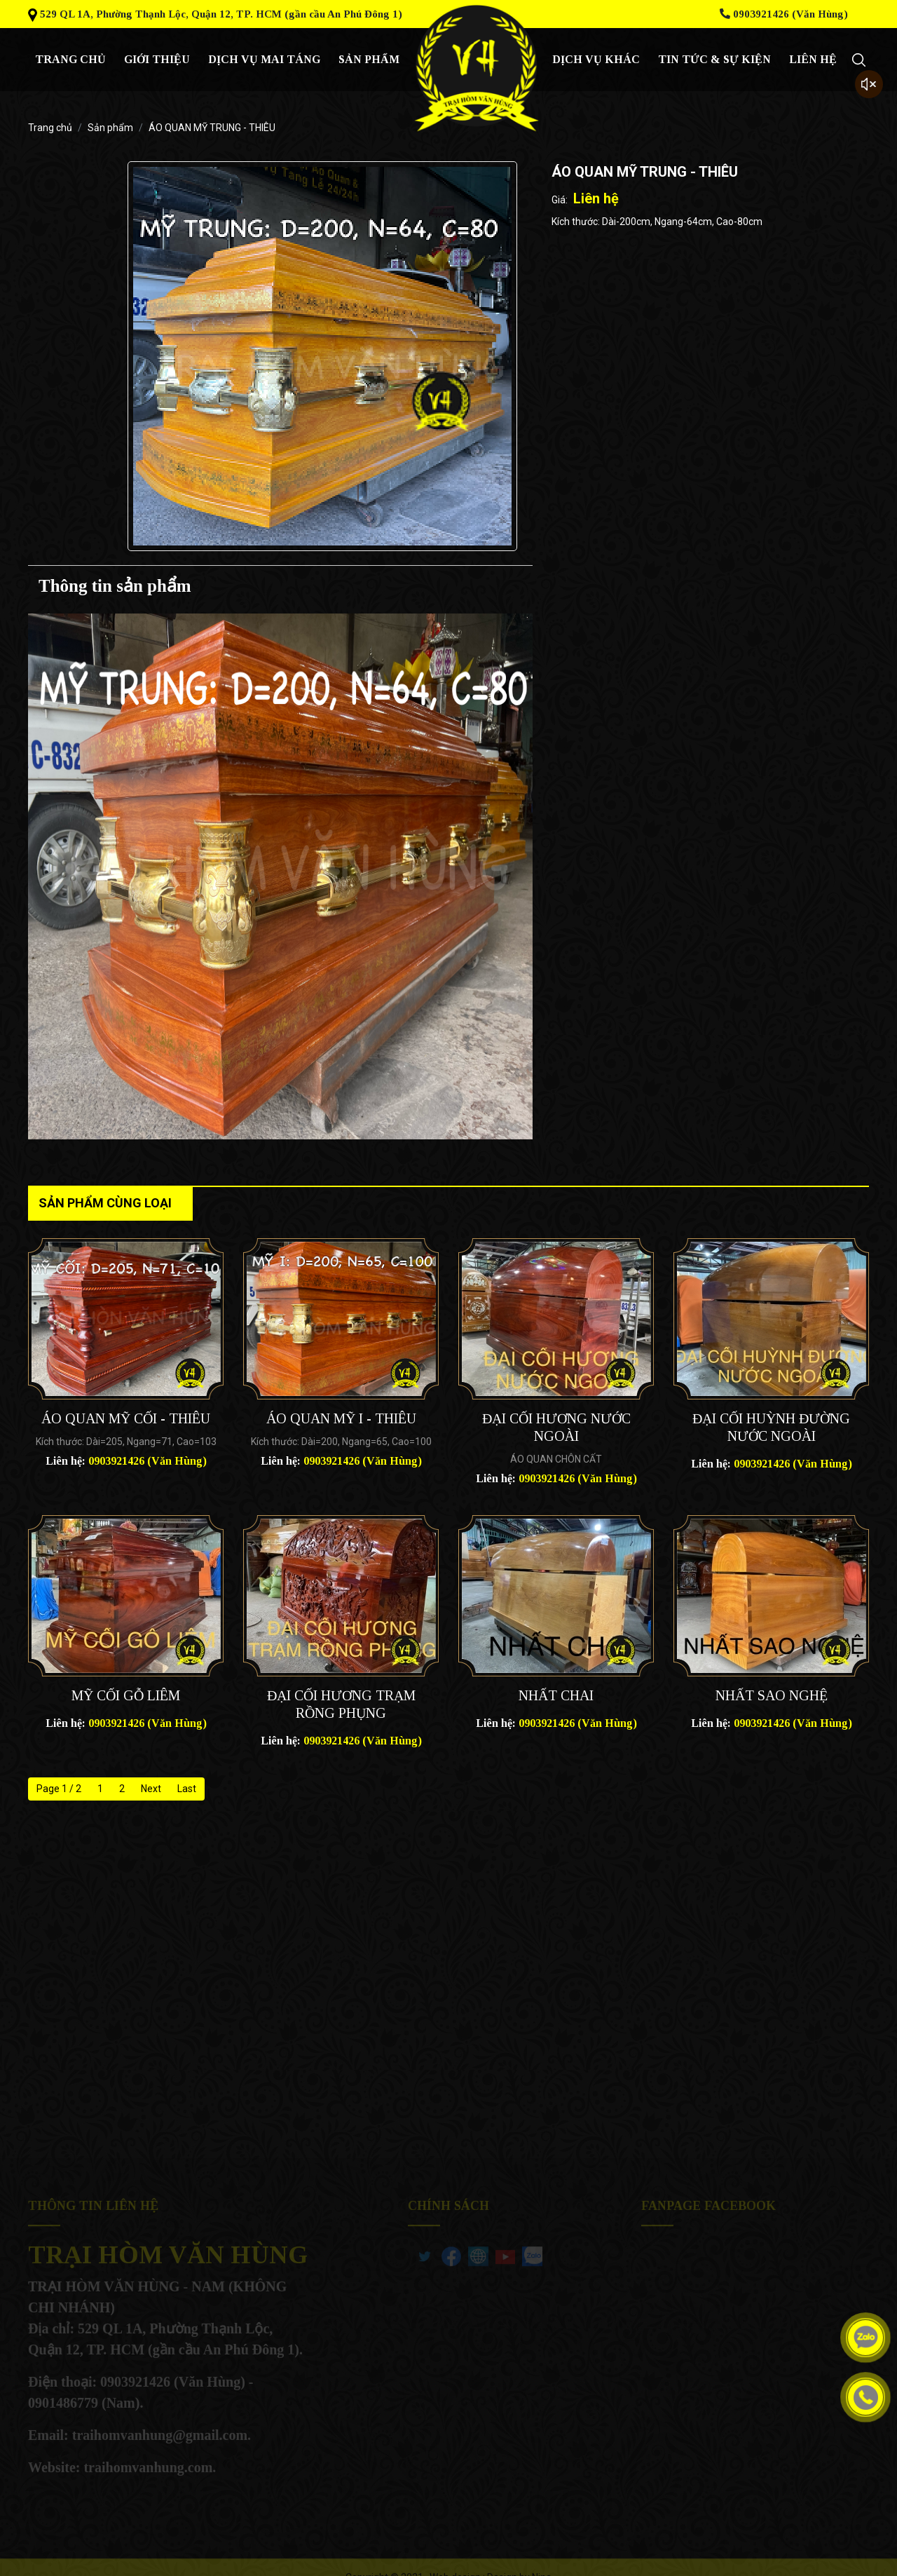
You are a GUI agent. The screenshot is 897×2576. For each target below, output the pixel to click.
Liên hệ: (126, 1461)
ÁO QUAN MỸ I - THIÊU (341, 1418)
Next (151, 1788)
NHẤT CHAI (556, 1695)
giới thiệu (157, 59)
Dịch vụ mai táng (264, 59)
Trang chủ (70, 59)
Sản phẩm (368, 59)
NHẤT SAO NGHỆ (771, 1695)
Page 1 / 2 (58, 1788)
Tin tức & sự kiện (714, 59)
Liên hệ (813, 59)
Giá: (560, 199)
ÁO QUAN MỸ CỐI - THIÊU (125, 1418)
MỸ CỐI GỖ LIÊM (125, 1695)
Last (186, 1788)
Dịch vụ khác (596, 59)
